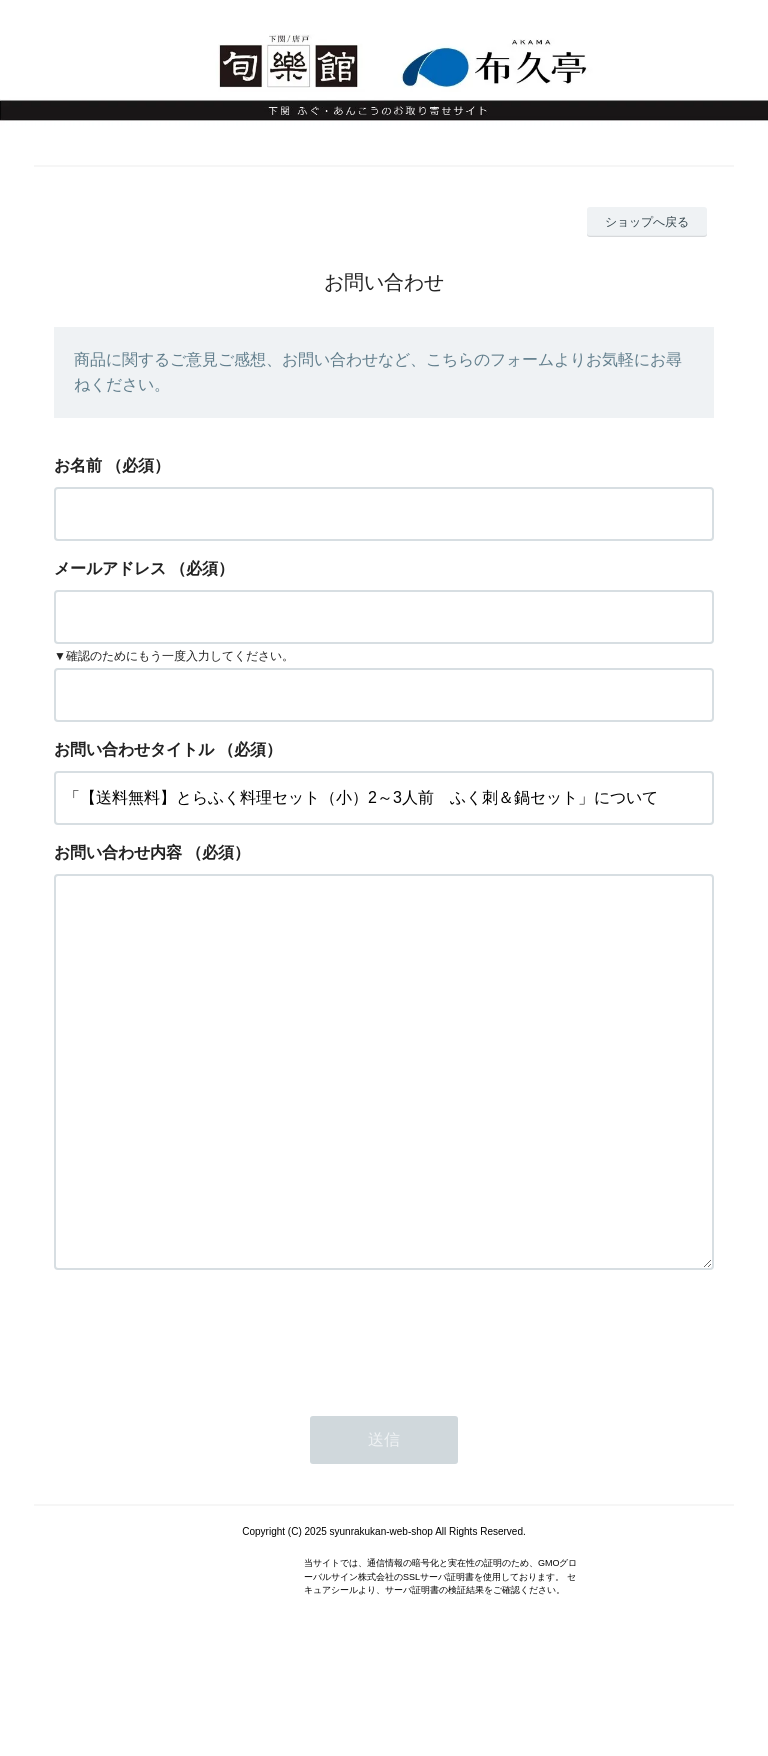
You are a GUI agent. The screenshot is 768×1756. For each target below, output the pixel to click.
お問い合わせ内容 (118, 852)
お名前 (78, 465)
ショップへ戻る (647, 222)
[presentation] (206, 1417)
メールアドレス (110, 568)
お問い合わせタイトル (134, 749)
